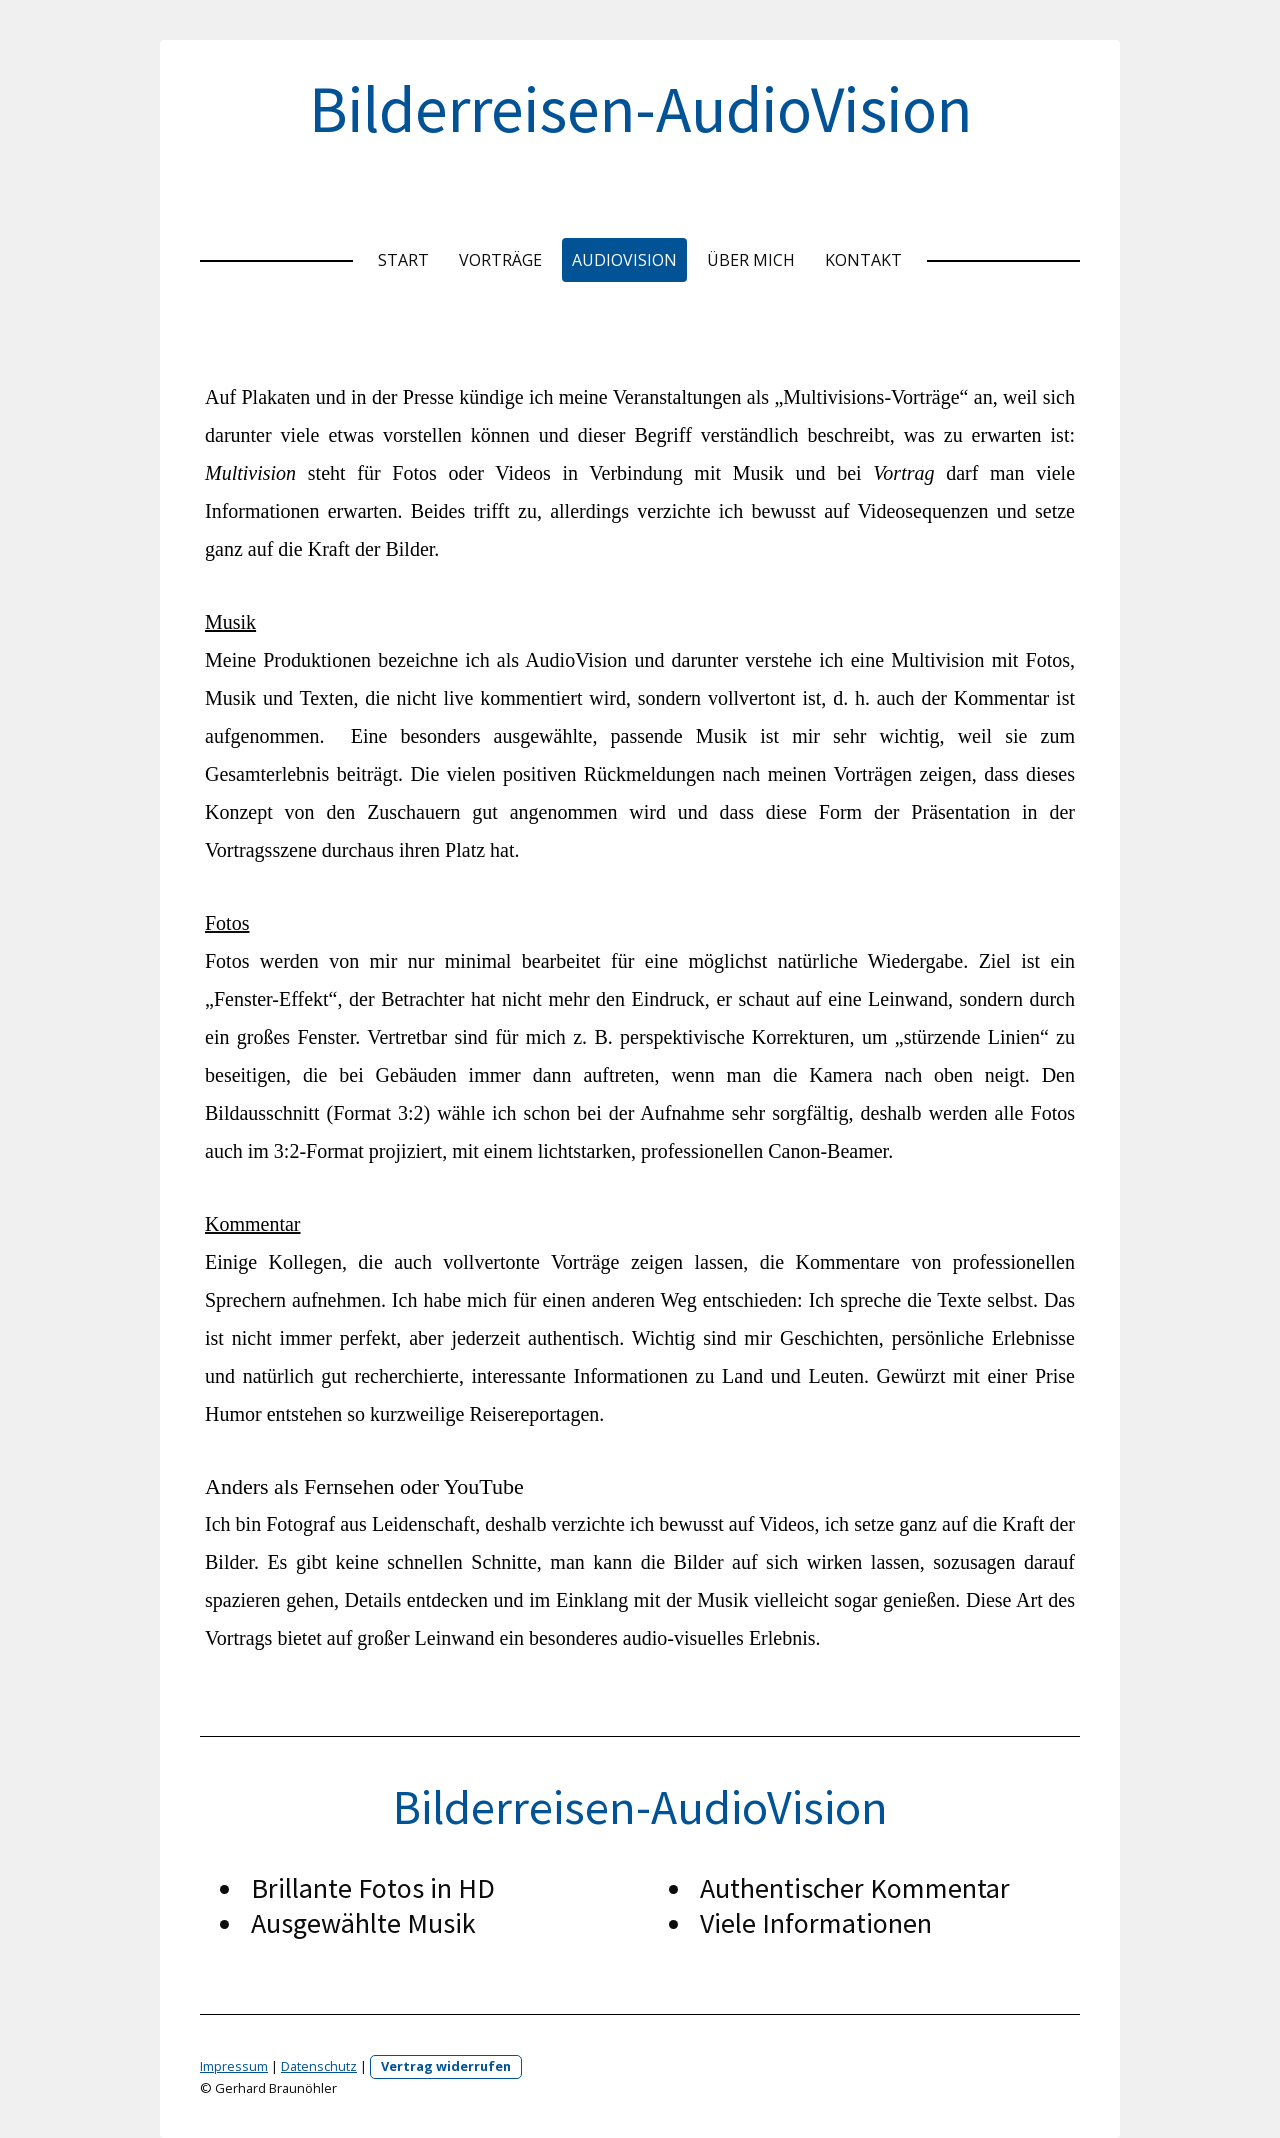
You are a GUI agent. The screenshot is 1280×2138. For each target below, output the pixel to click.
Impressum (234, 2066)
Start (403, 260)
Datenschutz (319, 2066)
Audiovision (624, 260)
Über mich (751, 260)
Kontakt (863, 260)
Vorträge (500, 260)
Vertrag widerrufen (446, 2066)
